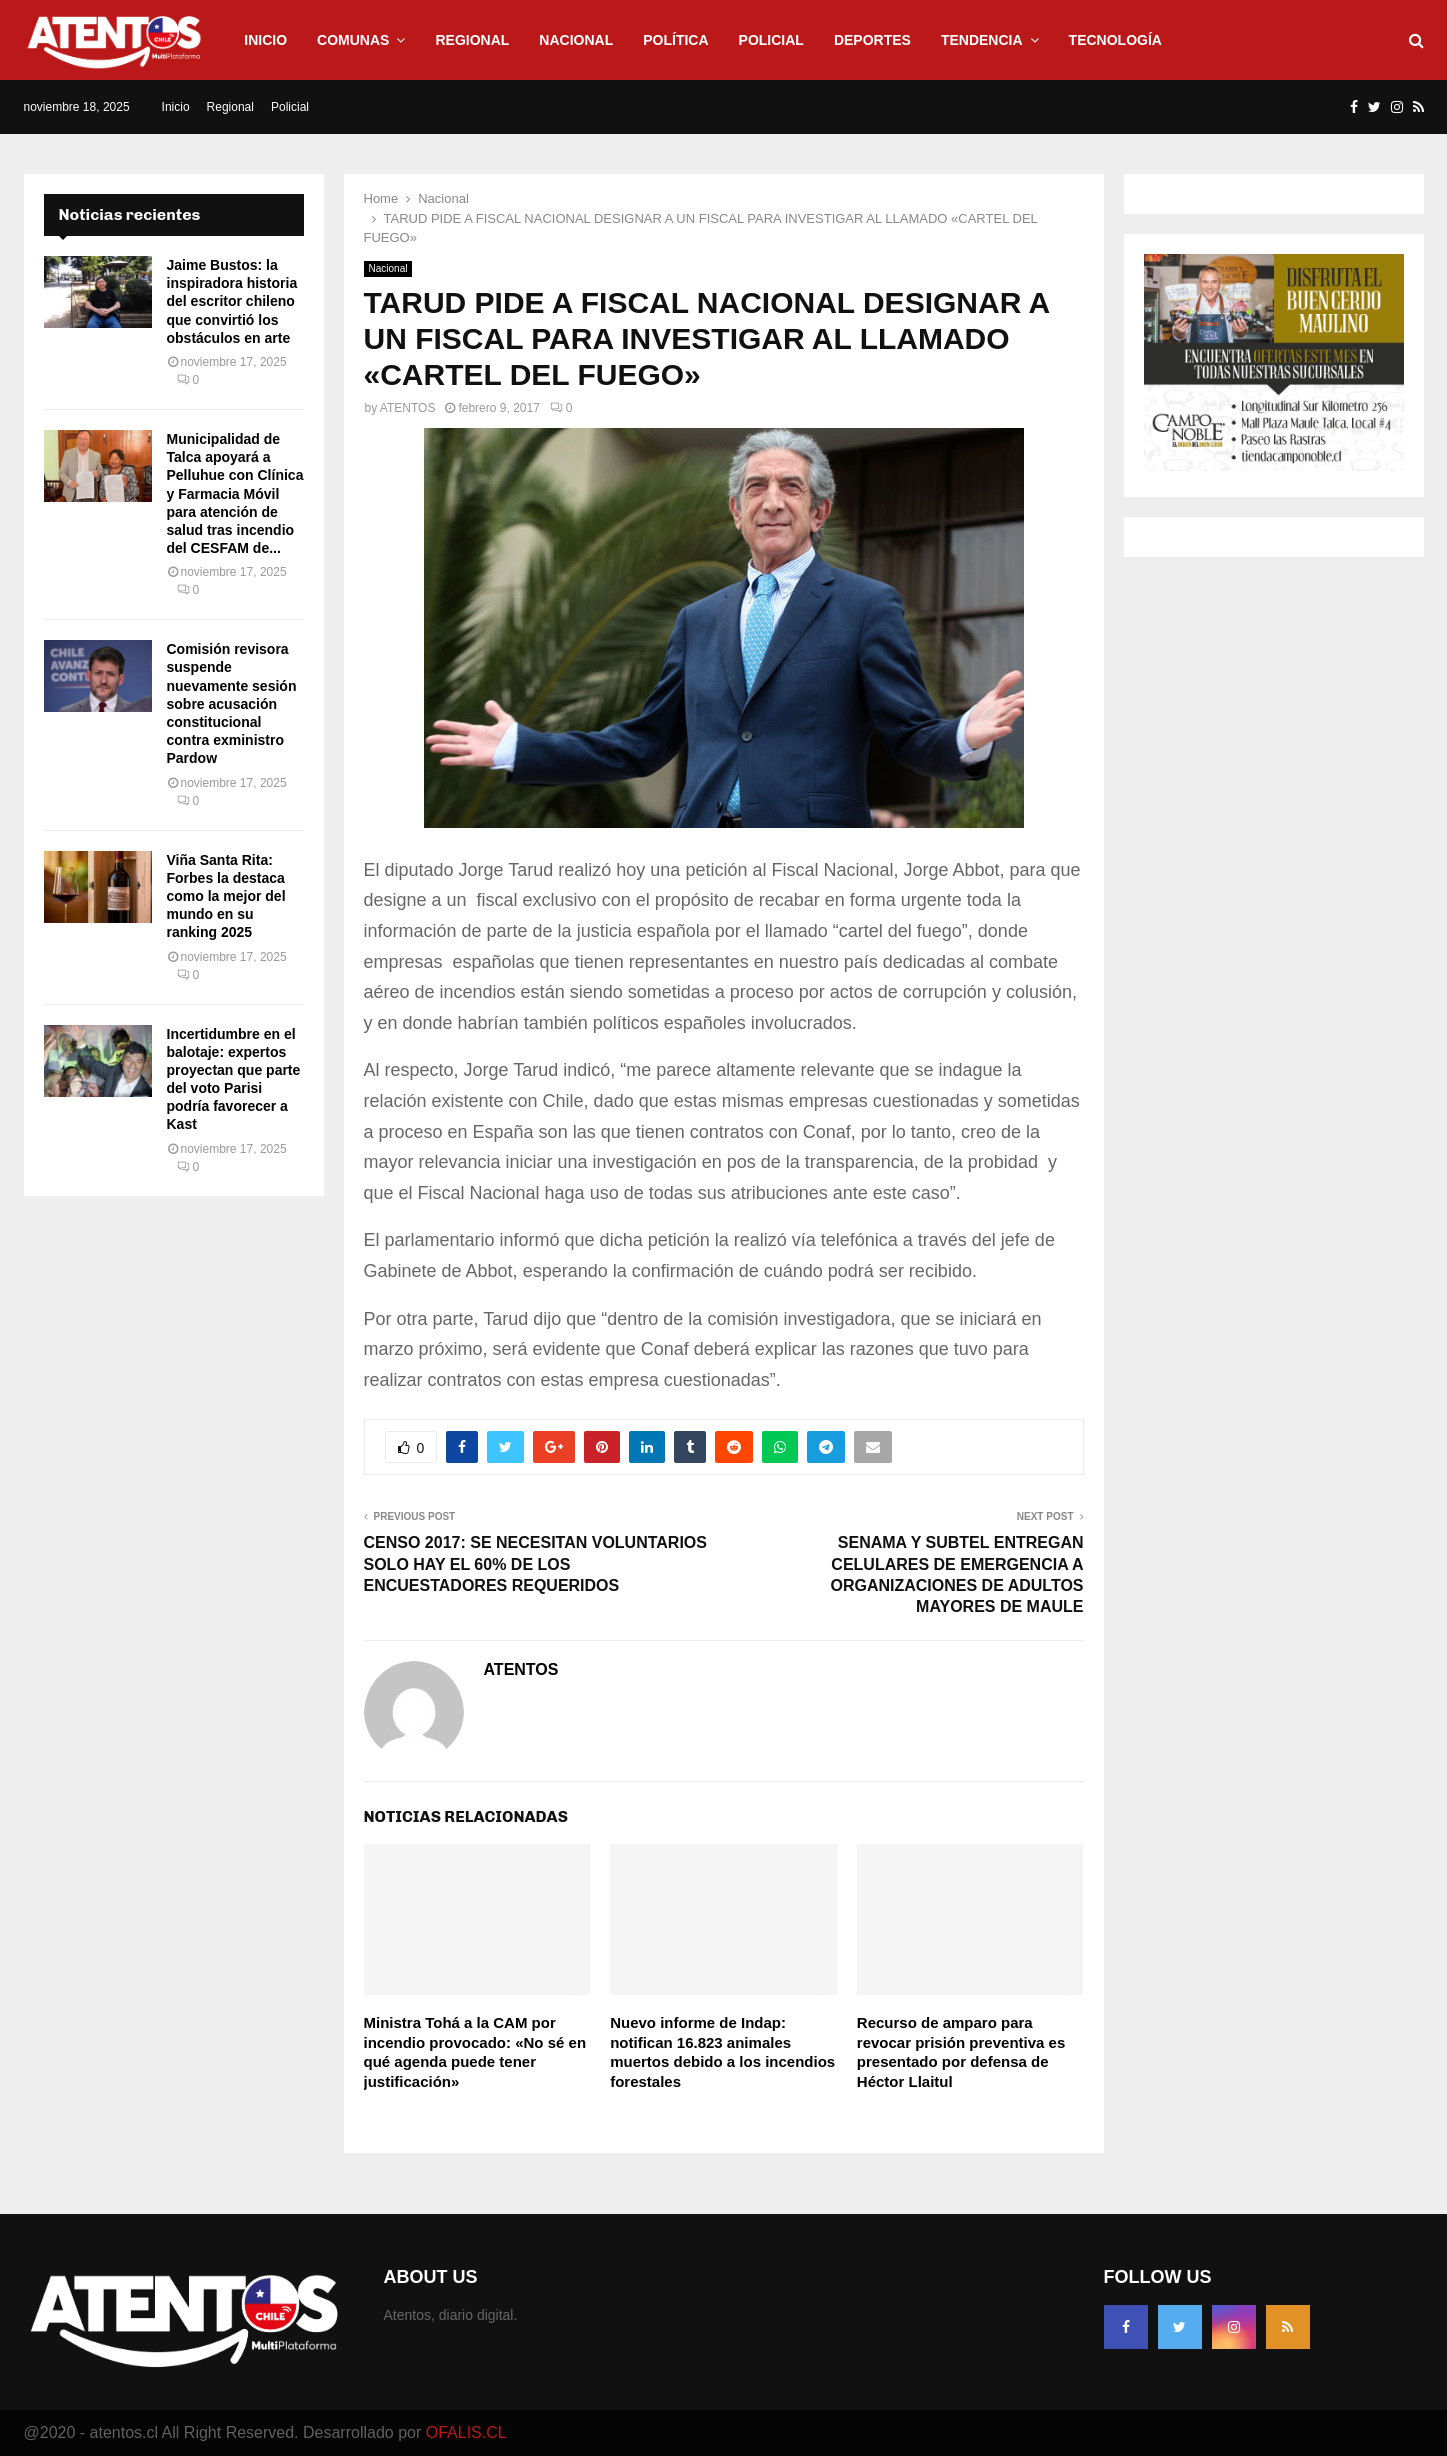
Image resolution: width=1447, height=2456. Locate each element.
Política (675, 40)
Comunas (353, 40)
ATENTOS (408, 408)
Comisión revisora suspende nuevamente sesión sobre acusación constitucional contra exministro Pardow (232, 703)
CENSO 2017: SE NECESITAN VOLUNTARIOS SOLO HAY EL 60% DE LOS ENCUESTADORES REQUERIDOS (535, 1564)
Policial (771, 40)
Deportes (872, 40)
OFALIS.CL (466, 2432)
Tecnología (1115, 40)
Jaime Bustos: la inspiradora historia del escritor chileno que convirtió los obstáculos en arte (232, 301)
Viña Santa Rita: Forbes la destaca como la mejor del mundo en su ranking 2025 (226, 896)
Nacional (576, 40)
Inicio (265, 40)
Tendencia (982, 40)
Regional (472, 40)
